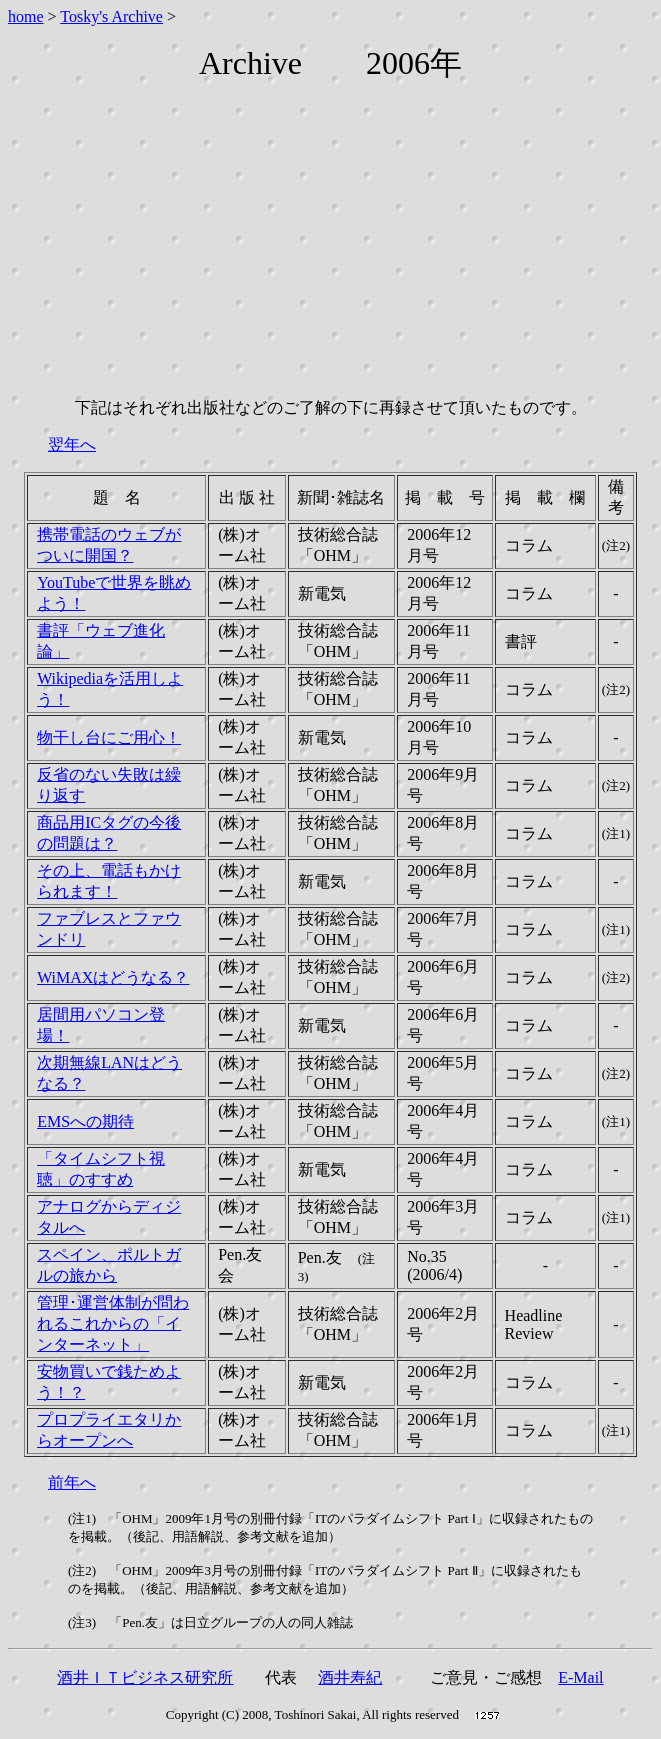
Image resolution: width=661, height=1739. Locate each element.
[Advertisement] (334, 242)
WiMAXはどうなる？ (113, 977)
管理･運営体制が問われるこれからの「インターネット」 (113, 1323)
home (26, 16)
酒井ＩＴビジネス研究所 (145, 1677)
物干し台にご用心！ (109, 737)
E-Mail (580, 1677)
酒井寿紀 (350, 1677)
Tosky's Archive (111, 16)
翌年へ (72, 444)
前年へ (72, 1482)
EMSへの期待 (85, 1121)
